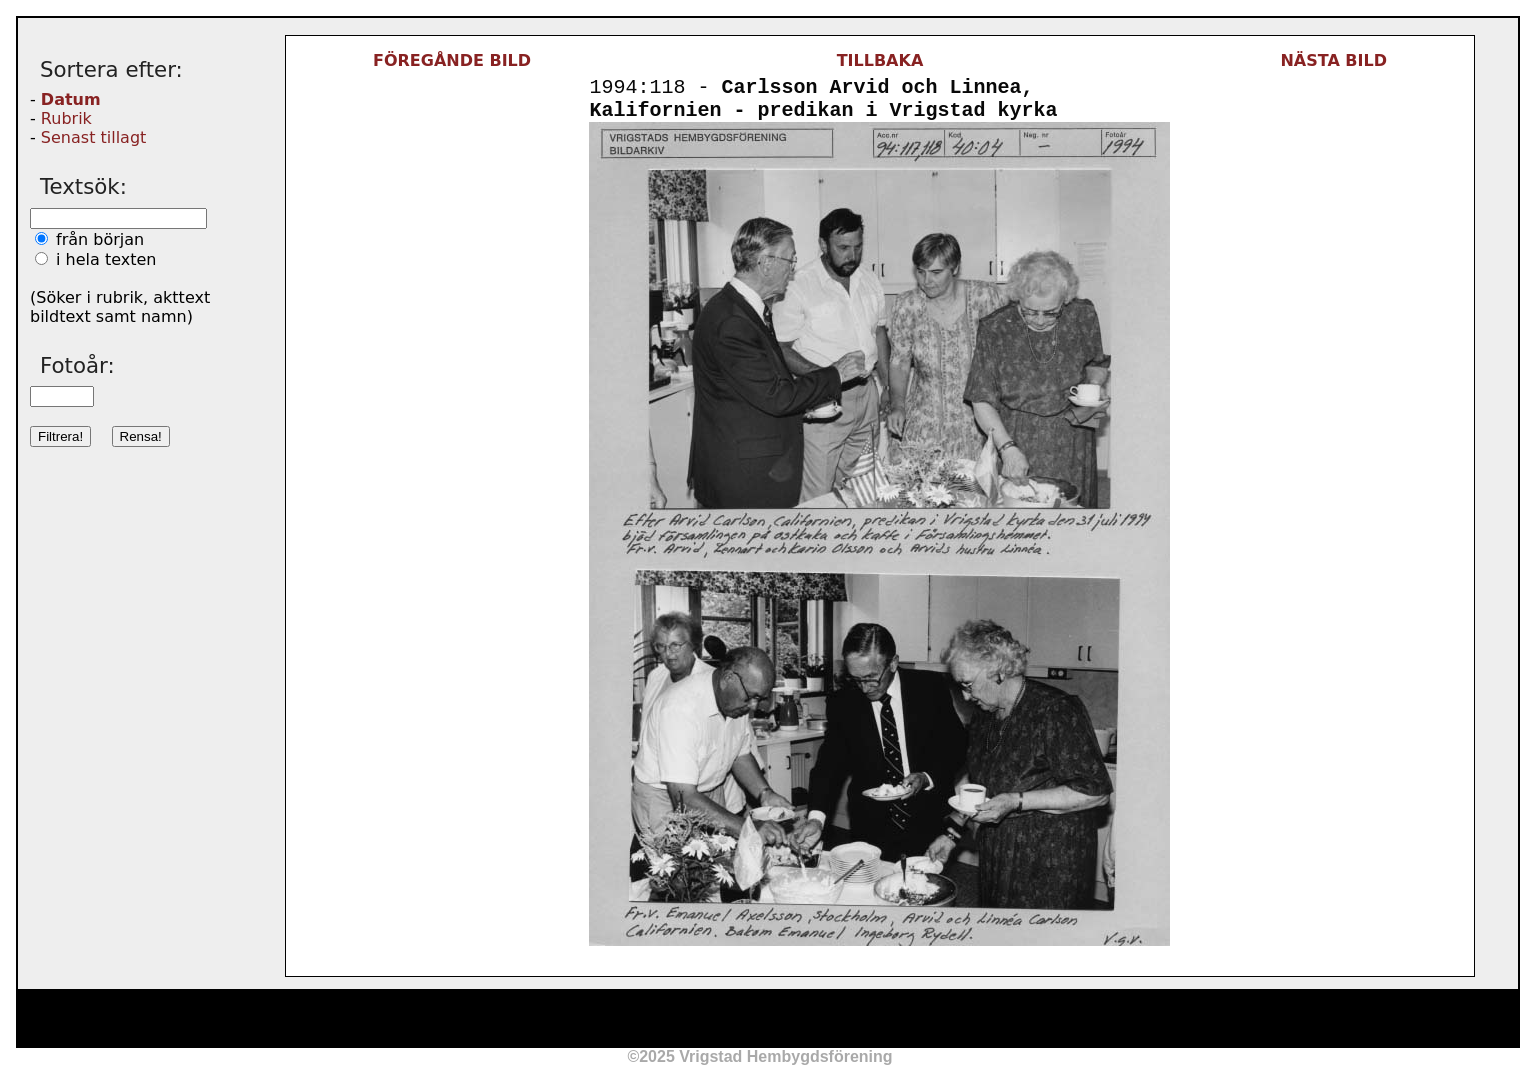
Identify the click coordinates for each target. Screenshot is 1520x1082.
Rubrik (66, 118)
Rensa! (141, 436)
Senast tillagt (93, 137)
